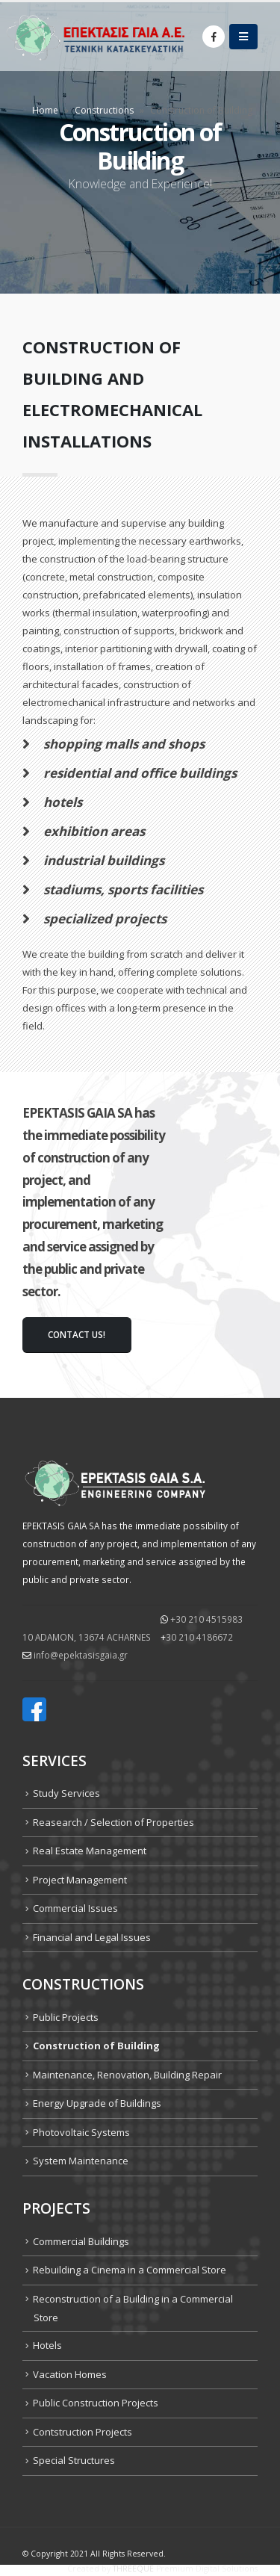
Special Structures (74, 2460)
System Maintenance (80, 2160)
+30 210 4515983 (206, 1619)
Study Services (66, 1793)
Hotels (47, 2345)
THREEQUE (133, 2568)
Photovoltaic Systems (81, 2132)
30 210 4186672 (199, 1637)
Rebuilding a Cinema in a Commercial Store (129, 2269)
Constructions (104, 110)
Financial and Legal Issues (92, 1937)
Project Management (80, 1879)
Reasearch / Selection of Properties (113, 1822)
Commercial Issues (75, 1908)
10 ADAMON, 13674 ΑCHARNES (86, 1637)
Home (45, 110)
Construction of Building (96, 2045)
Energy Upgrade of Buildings (97, 2103)
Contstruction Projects (82, 2432)
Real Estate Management (89, 1850)
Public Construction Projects (95, 2402)
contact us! (76, 1334)
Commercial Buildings (81, 2241)
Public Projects (66, 2017)
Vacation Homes (70, 2374)
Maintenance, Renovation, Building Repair (127, 2074)
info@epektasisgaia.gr (81, 1655)
